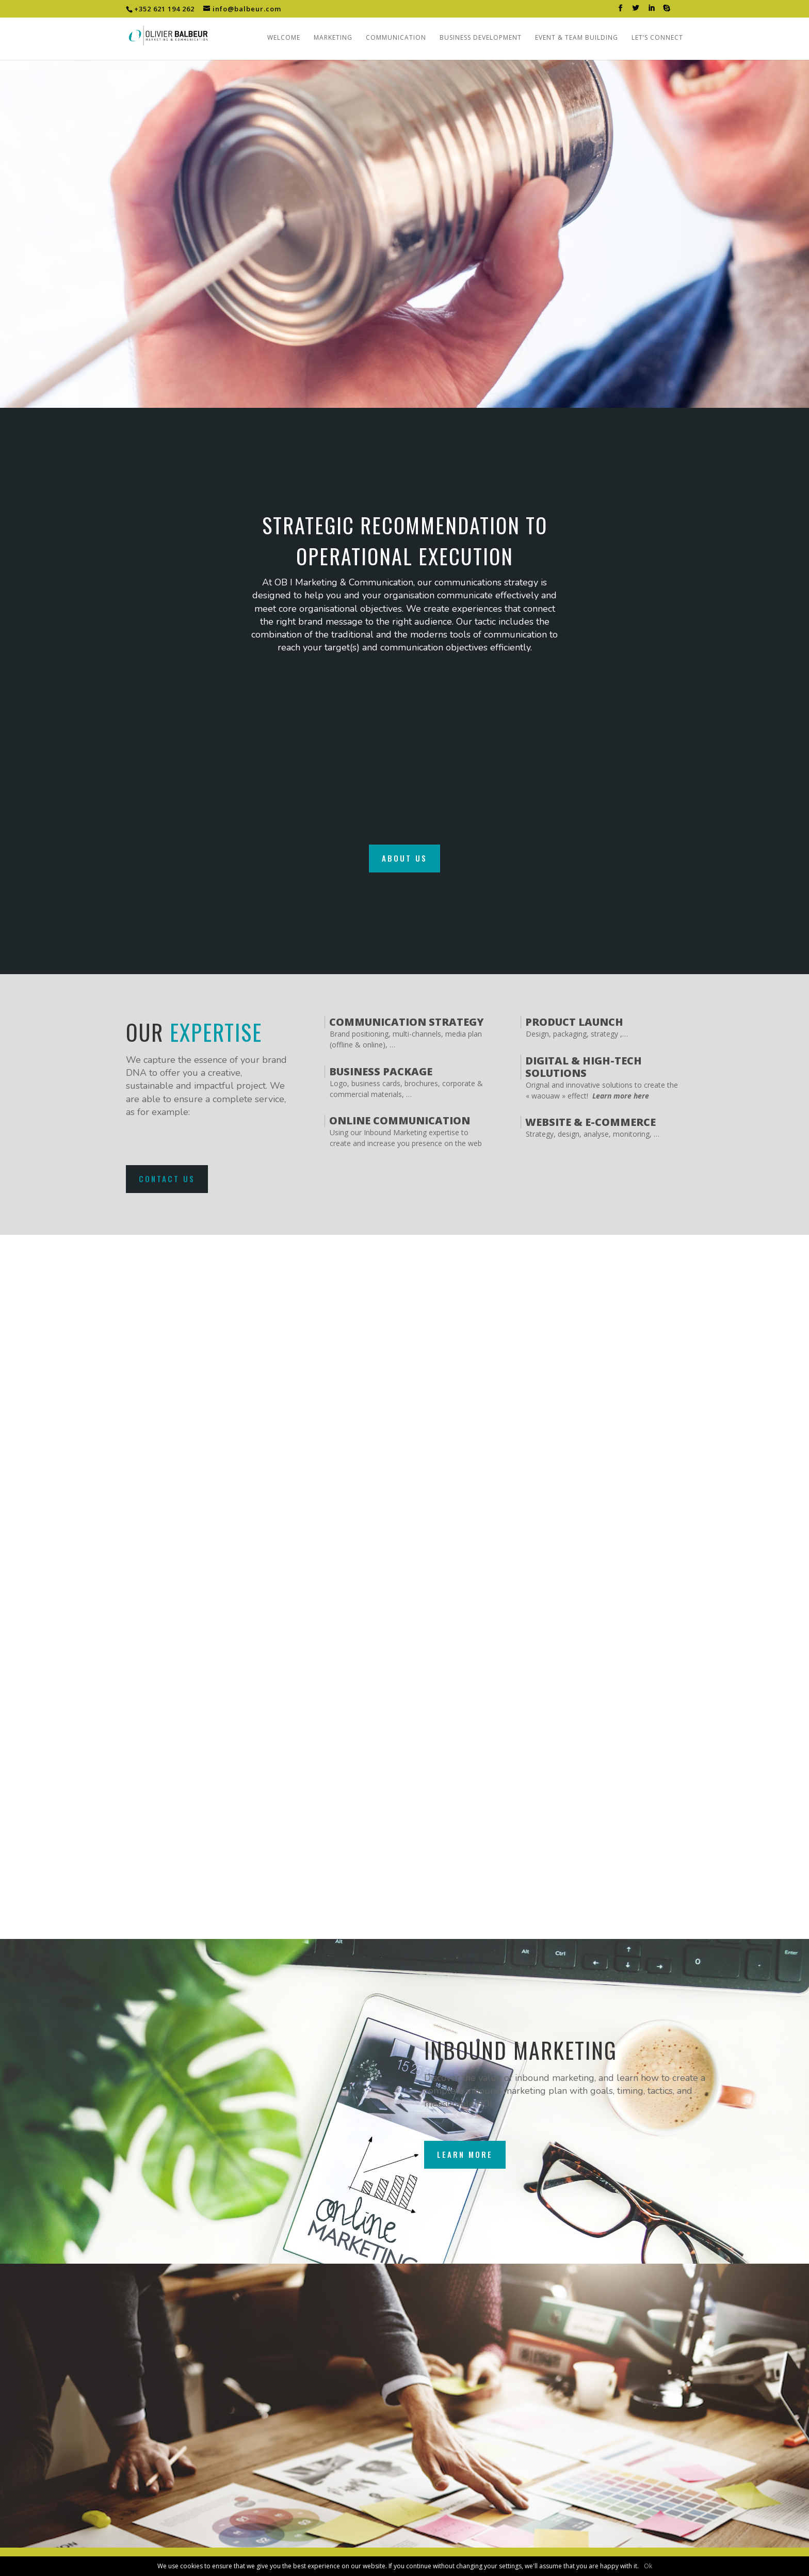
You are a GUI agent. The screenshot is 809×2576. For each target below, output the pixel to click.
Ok (648, 2566)
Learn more (465, 2154)
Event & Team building (576, 38)
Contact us (167, 1178)
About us (404, 858)
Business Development (481, 38)
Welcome (283, 38)
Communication (396, 38)
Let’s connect (657, 38)
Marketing (333, 38)
